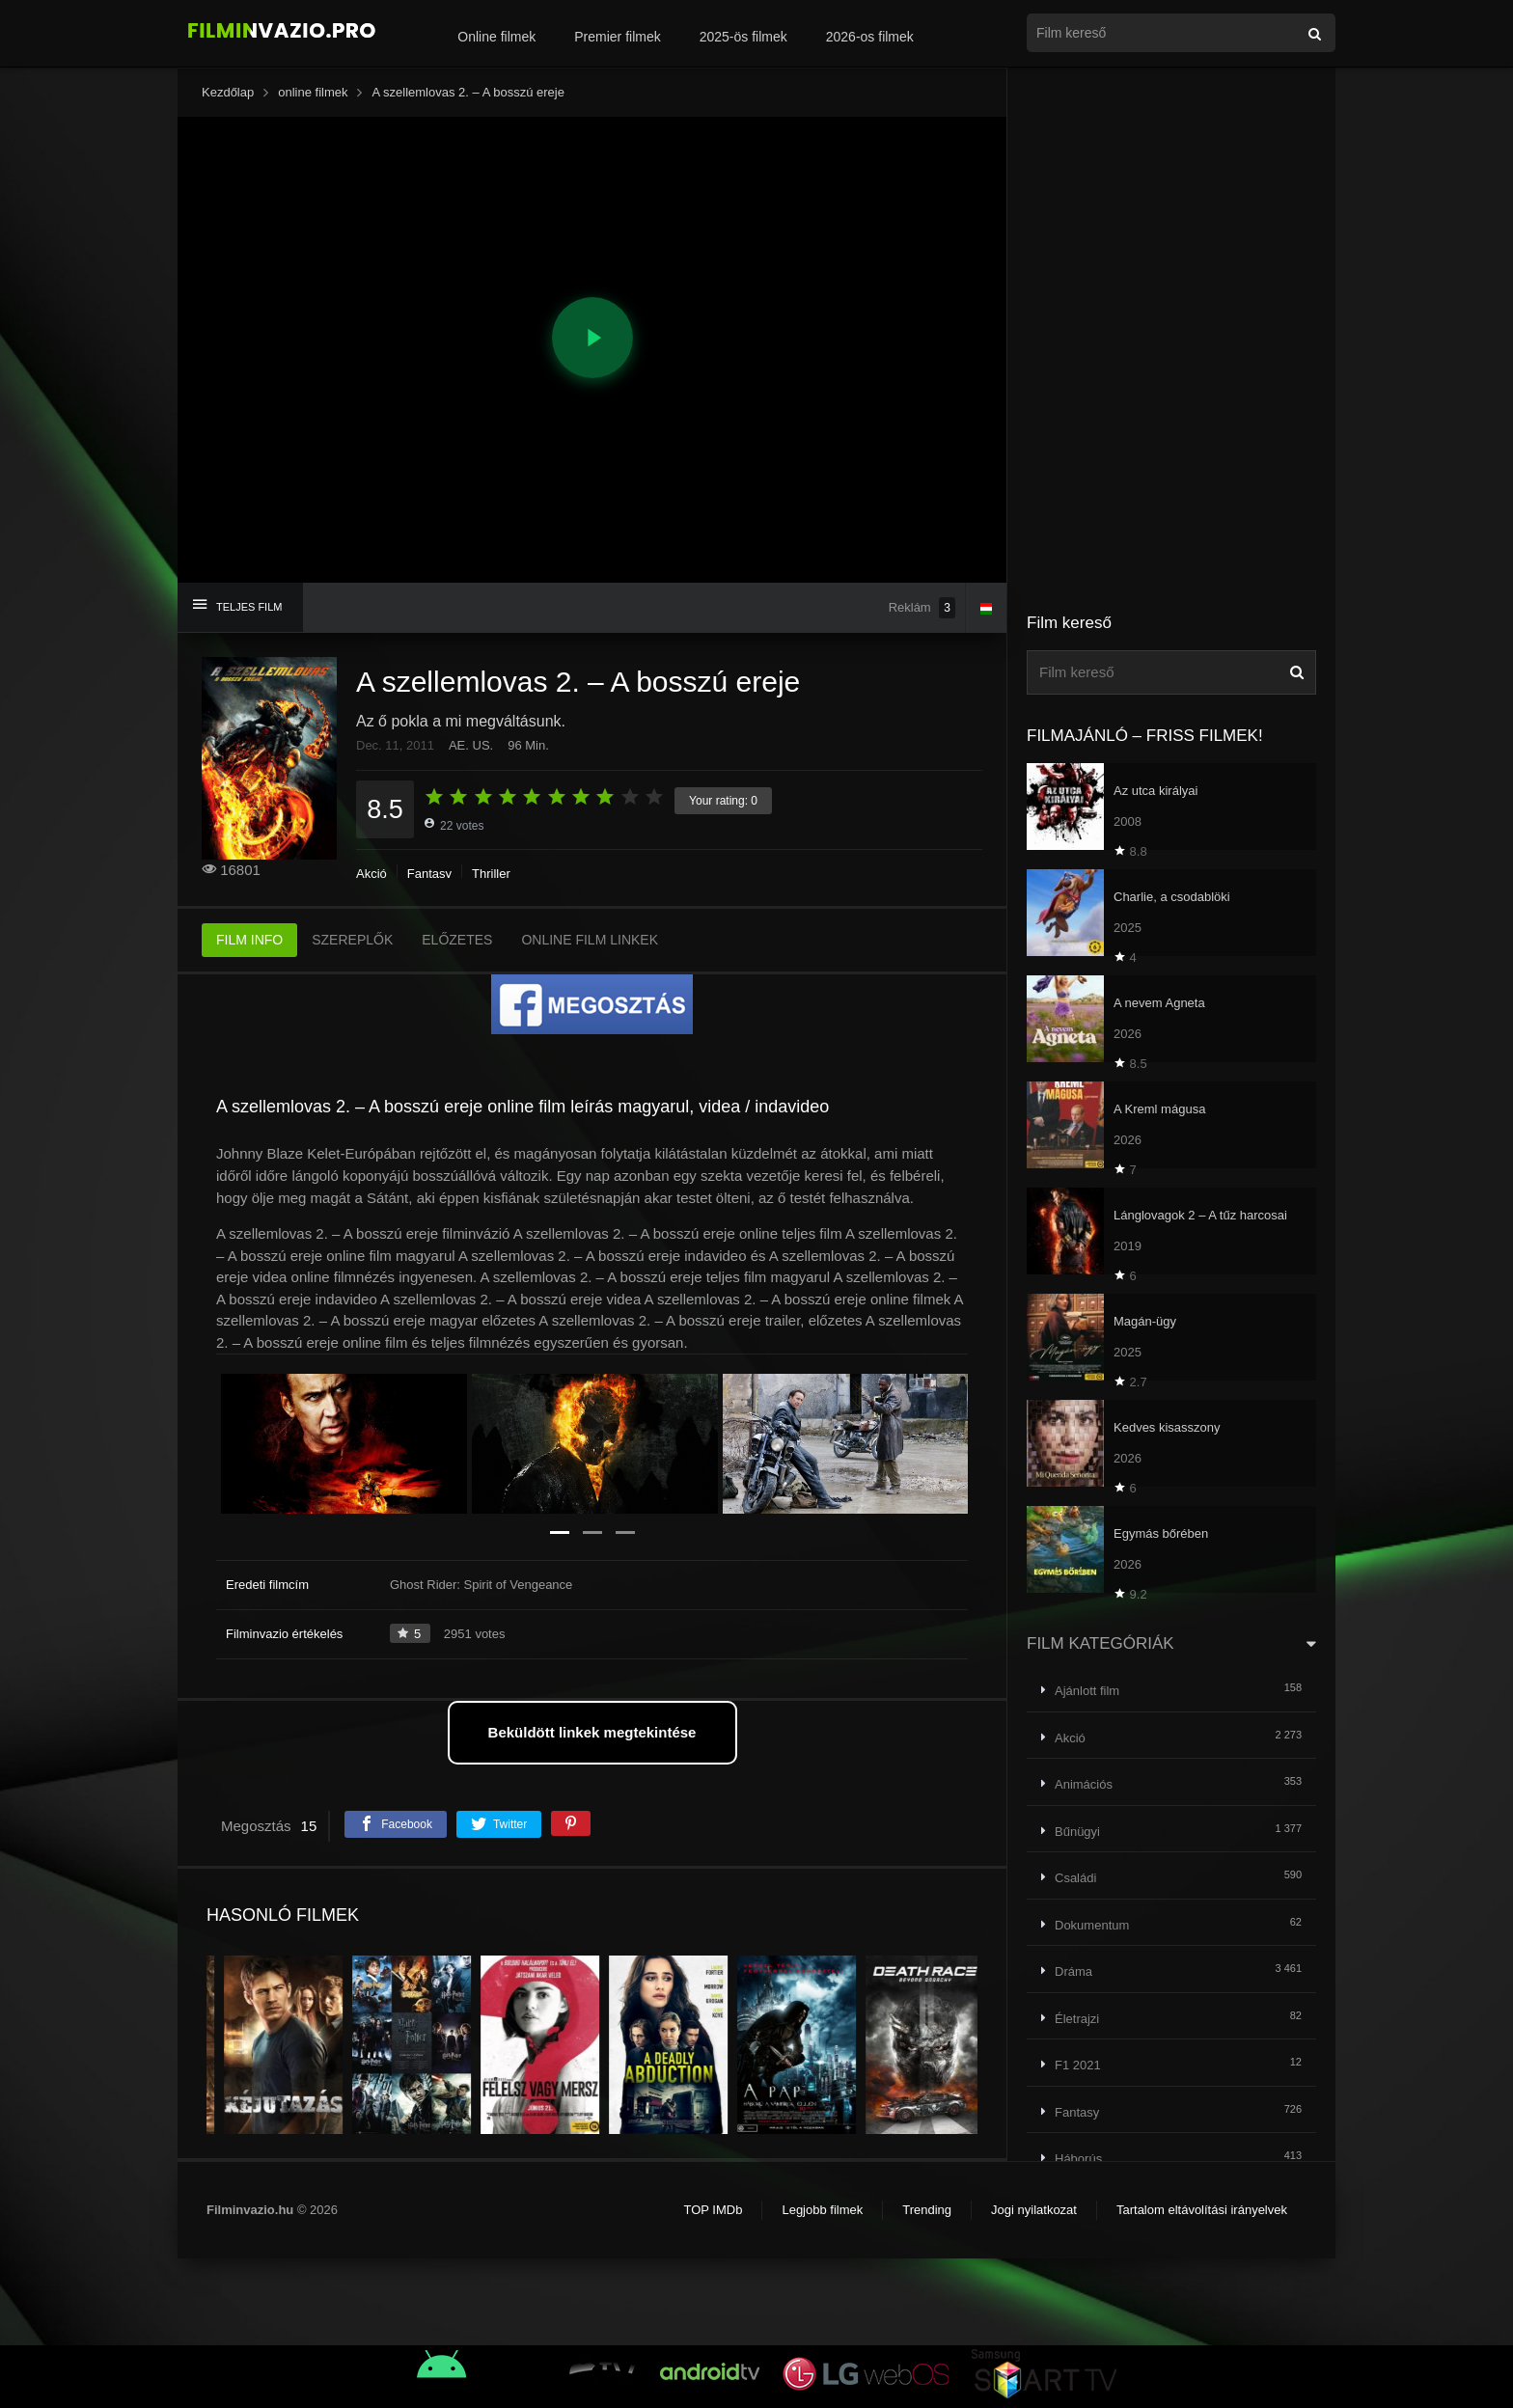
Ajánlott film (1087, 1690)
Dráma (1073, 1971)
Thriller (491, 873)
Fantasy (429, 873)
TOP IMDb (712, 2210)
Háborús (1078, 2158)
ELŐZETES (457, 939)
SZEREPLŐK (352, 939)
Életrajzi (1077, 2018)
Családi (1075, 1878)
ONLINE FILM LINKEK (589, 939)
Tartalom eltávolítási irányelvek (1201, 2210)
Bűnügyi (1077, 1831)
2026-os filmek (870, 36)
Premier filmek (617, 36)
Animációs (1084, 1784)
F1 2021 (1078, 2065)
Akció (371, 873)
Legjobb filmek (822, 2210)
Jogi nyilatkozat (1034, 2210)
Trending (926, 2210)
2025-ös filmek (743, 36)
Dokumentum (1092, 1925)
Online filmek (496, 36)
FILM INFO (249, 939)
